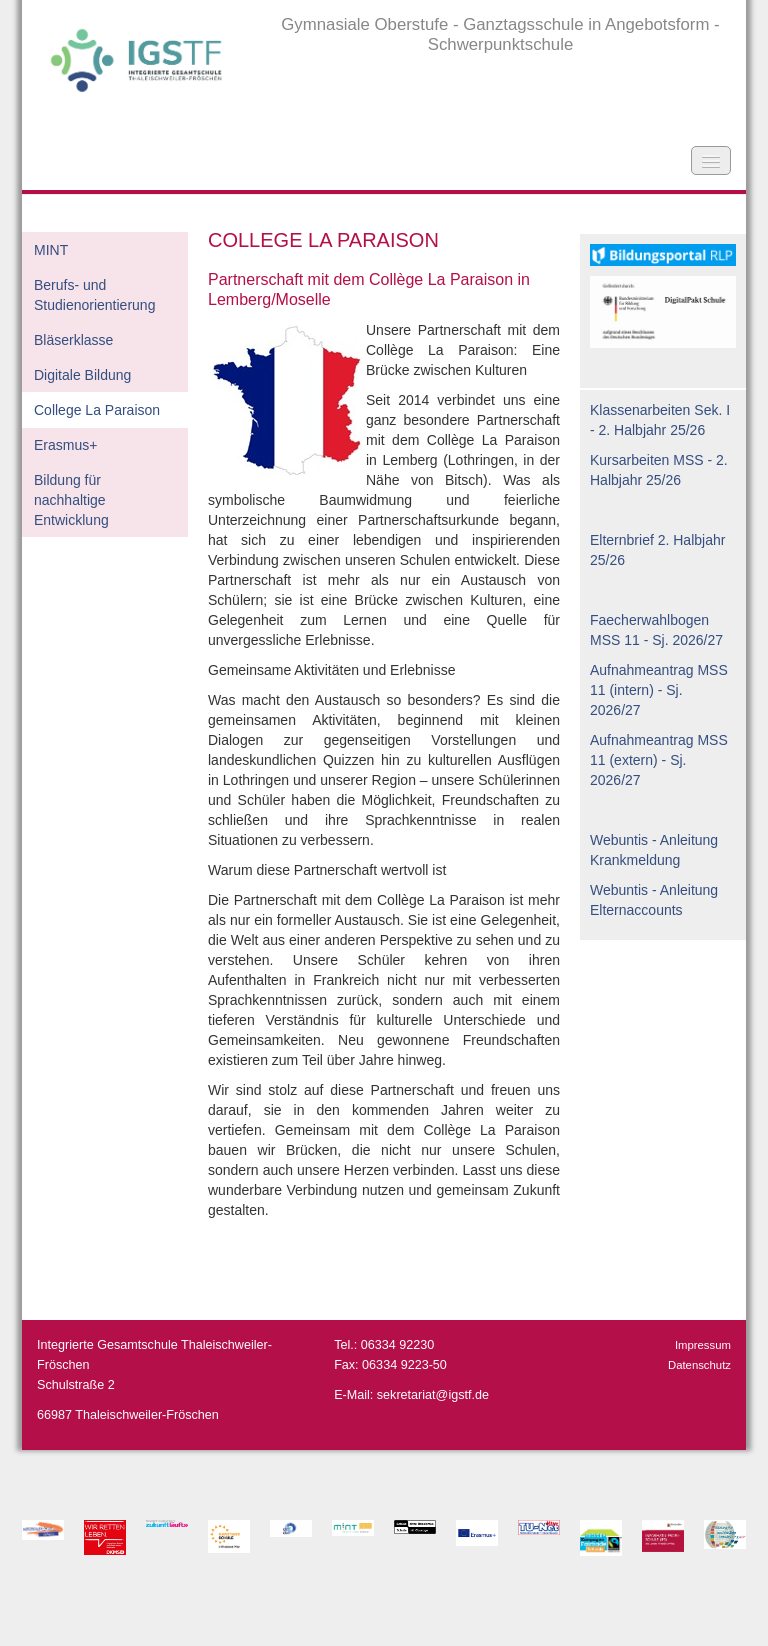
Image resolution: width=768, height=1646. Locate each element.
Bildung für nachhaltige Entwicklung (71, 500)
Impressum (703, 1345)
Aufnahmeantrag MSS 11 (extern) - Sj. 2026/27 (659, 760)
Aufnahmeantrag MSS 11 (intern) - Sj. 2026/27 (659, 690)
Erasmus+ (65, 445)
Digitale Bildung (82, 375)
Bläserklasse (73, 340)
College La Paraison (97, 410)
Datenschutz (699, 1365)
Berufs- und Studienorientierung (94, 295)
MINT (51, 250)
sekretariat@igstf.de (433, 1395)
